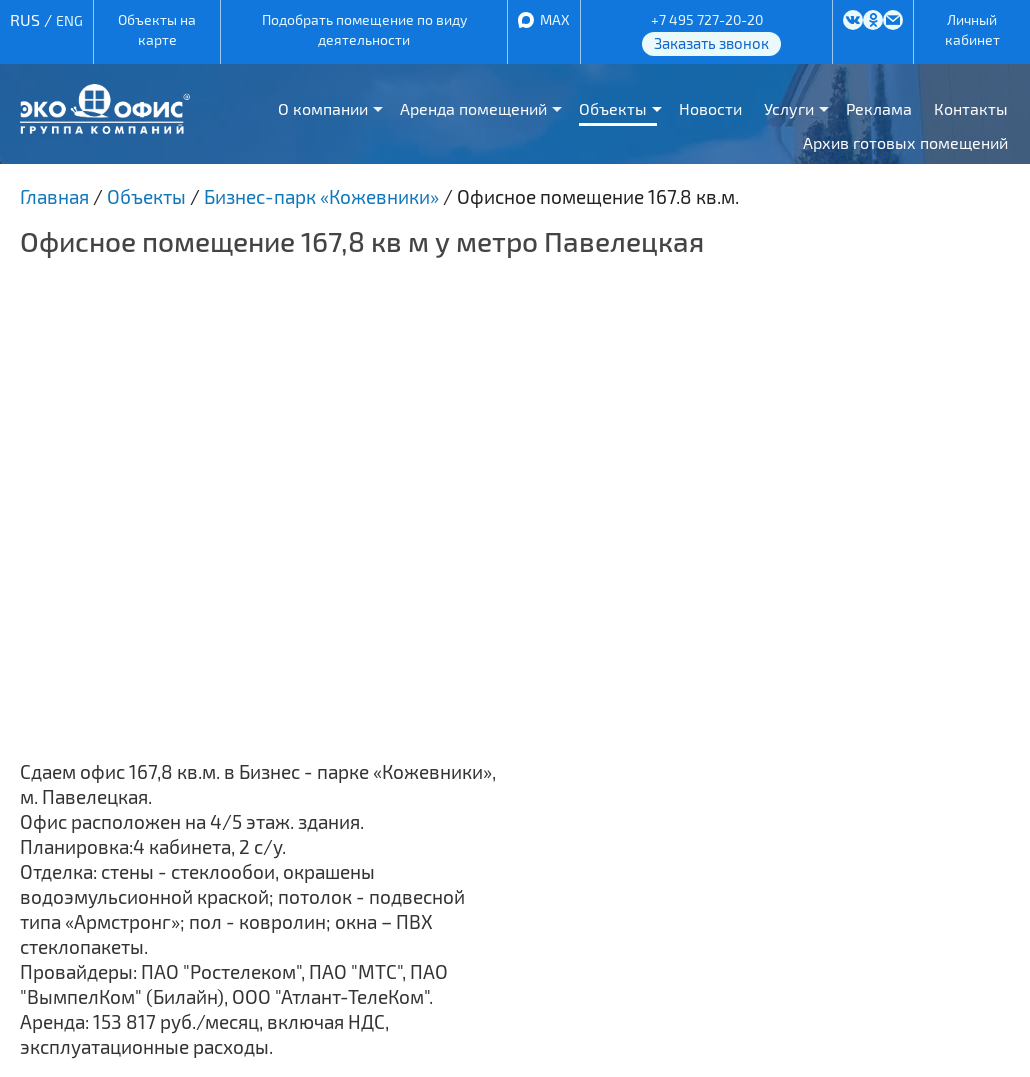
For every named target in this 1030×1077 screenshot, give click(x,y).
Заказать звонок (711, 43)
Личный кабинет (972, 29)
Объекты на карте (157, 29)
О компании (323, 108)
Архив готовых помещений (905, 142)
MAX (555, 19)
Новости (710, 108)
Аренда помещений (473, 108)
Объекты (613, 108)
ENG (69, 20)
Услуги (789, 108)
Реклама (879, 108)
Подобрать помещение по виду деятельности (364, 29)
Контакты (971, 108)
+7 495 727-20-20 (707, 19)
